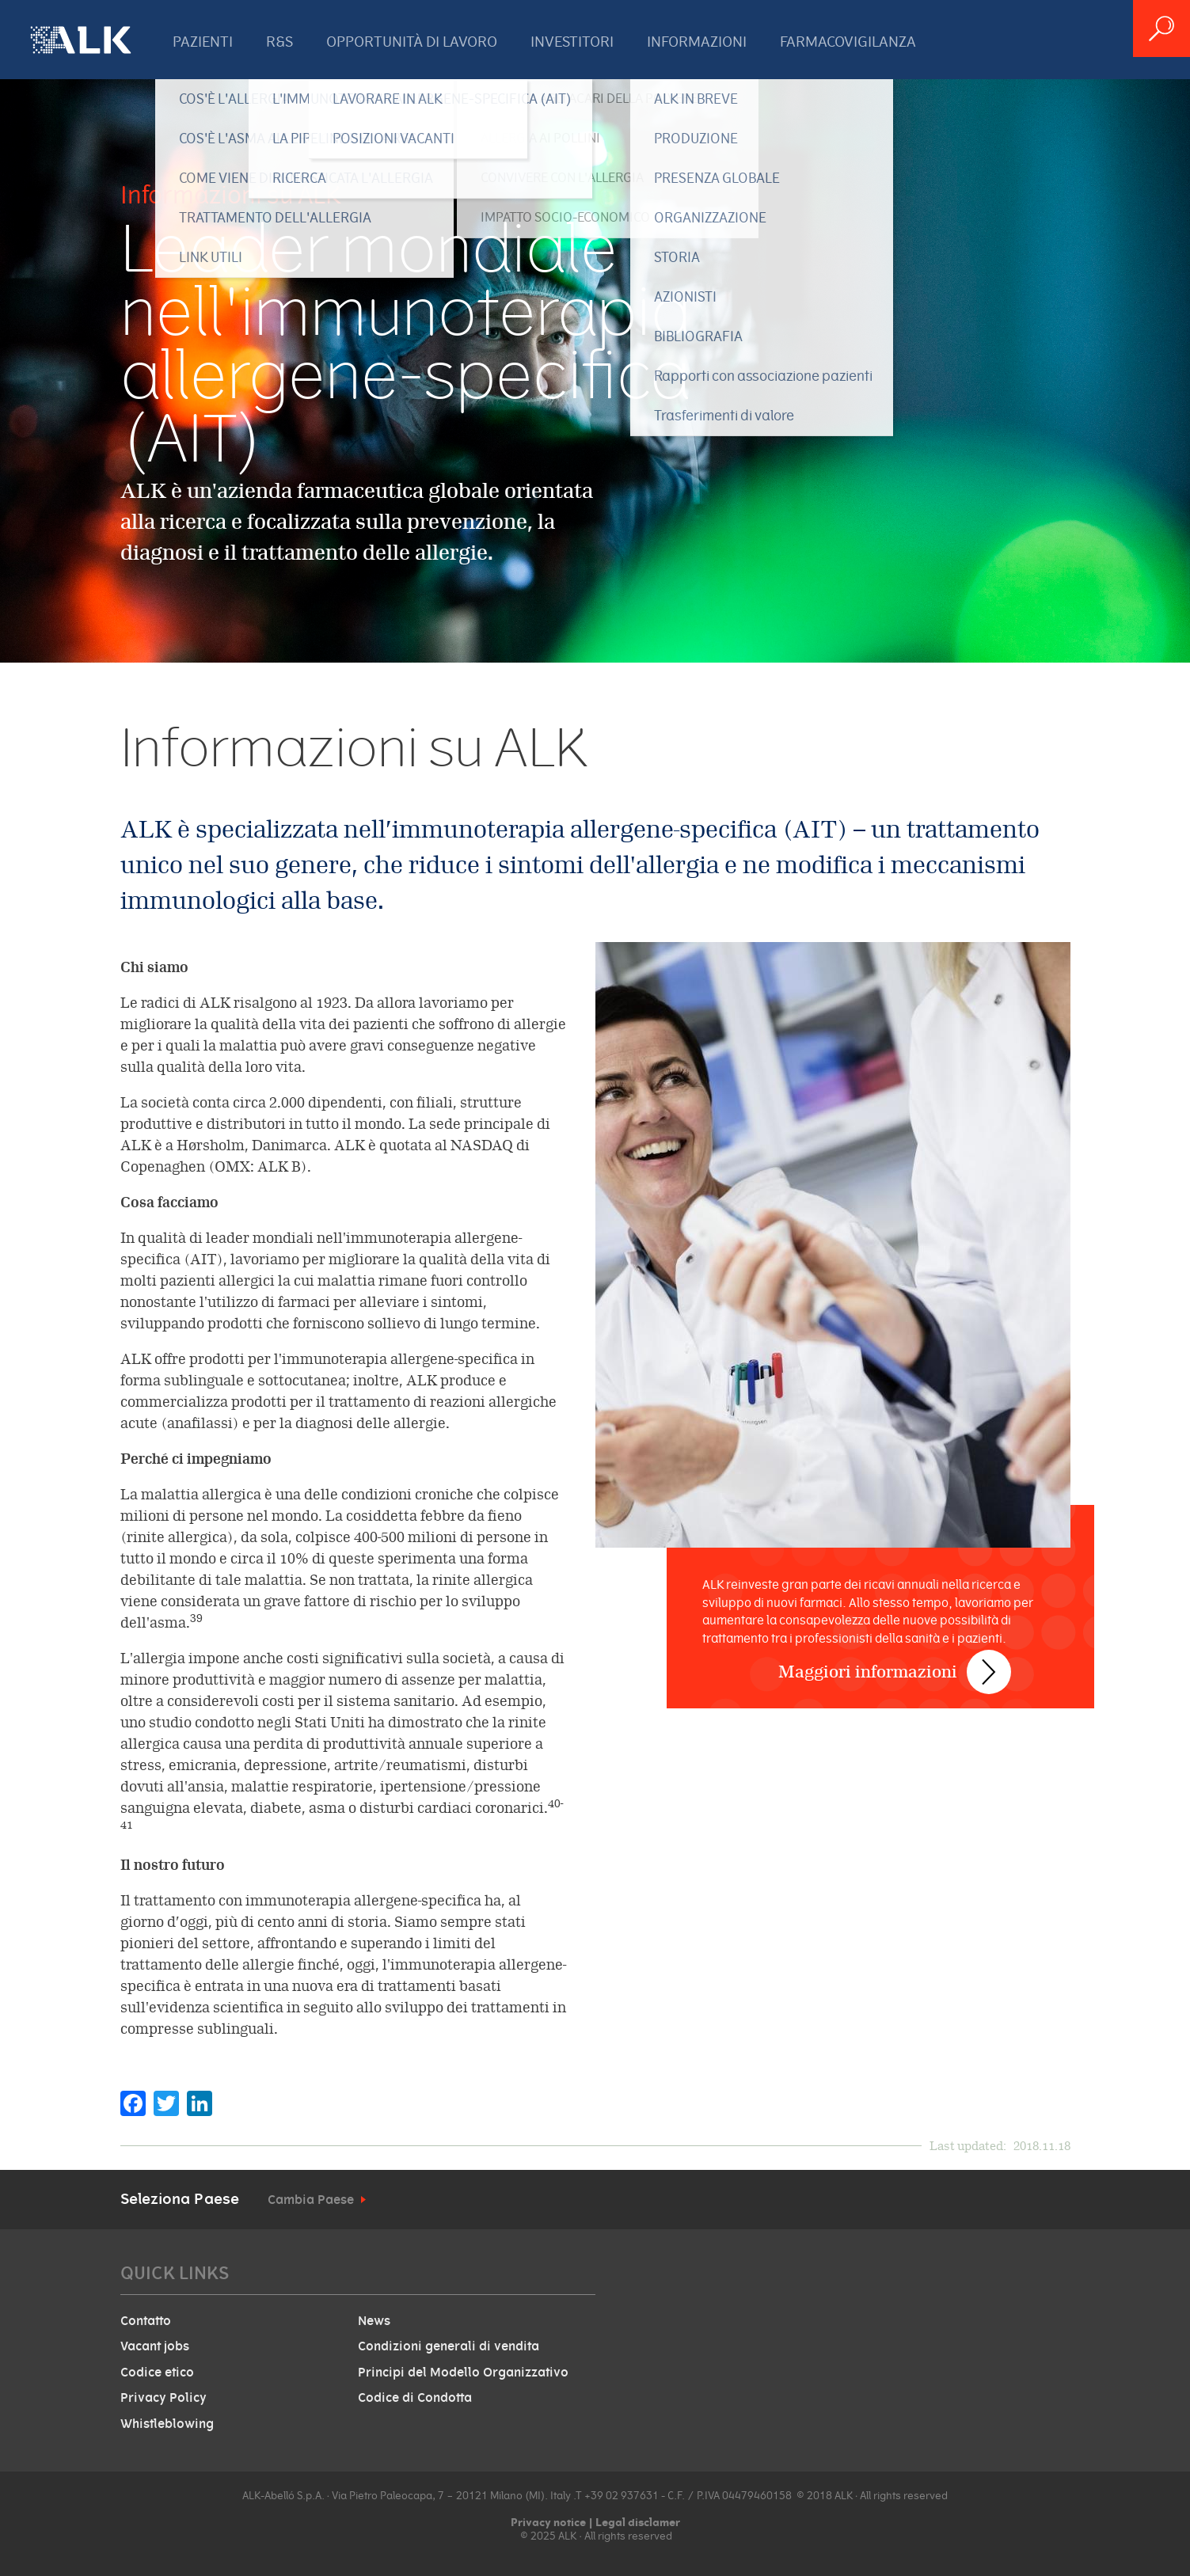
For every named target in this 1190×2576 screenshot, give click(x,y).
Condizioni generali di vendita (448, 2346)
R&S (279, 42)
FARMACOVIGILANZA (848, 42)
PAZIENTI (203, 42)
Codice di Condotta (415, 2398)
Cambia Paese (311, 2200)
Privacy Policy (163, 2398)
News (374, 2321)
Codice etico (157, 2372)
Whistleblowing (167, 2424)
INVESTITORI (572, 42)
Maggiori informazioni (870, 1659)
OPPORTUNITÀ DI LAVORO (411, 42)
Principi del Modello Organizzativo (463, 2372)
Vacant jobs (154, 2346)
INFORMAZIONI (697, 42)
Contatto (145, 2321)
